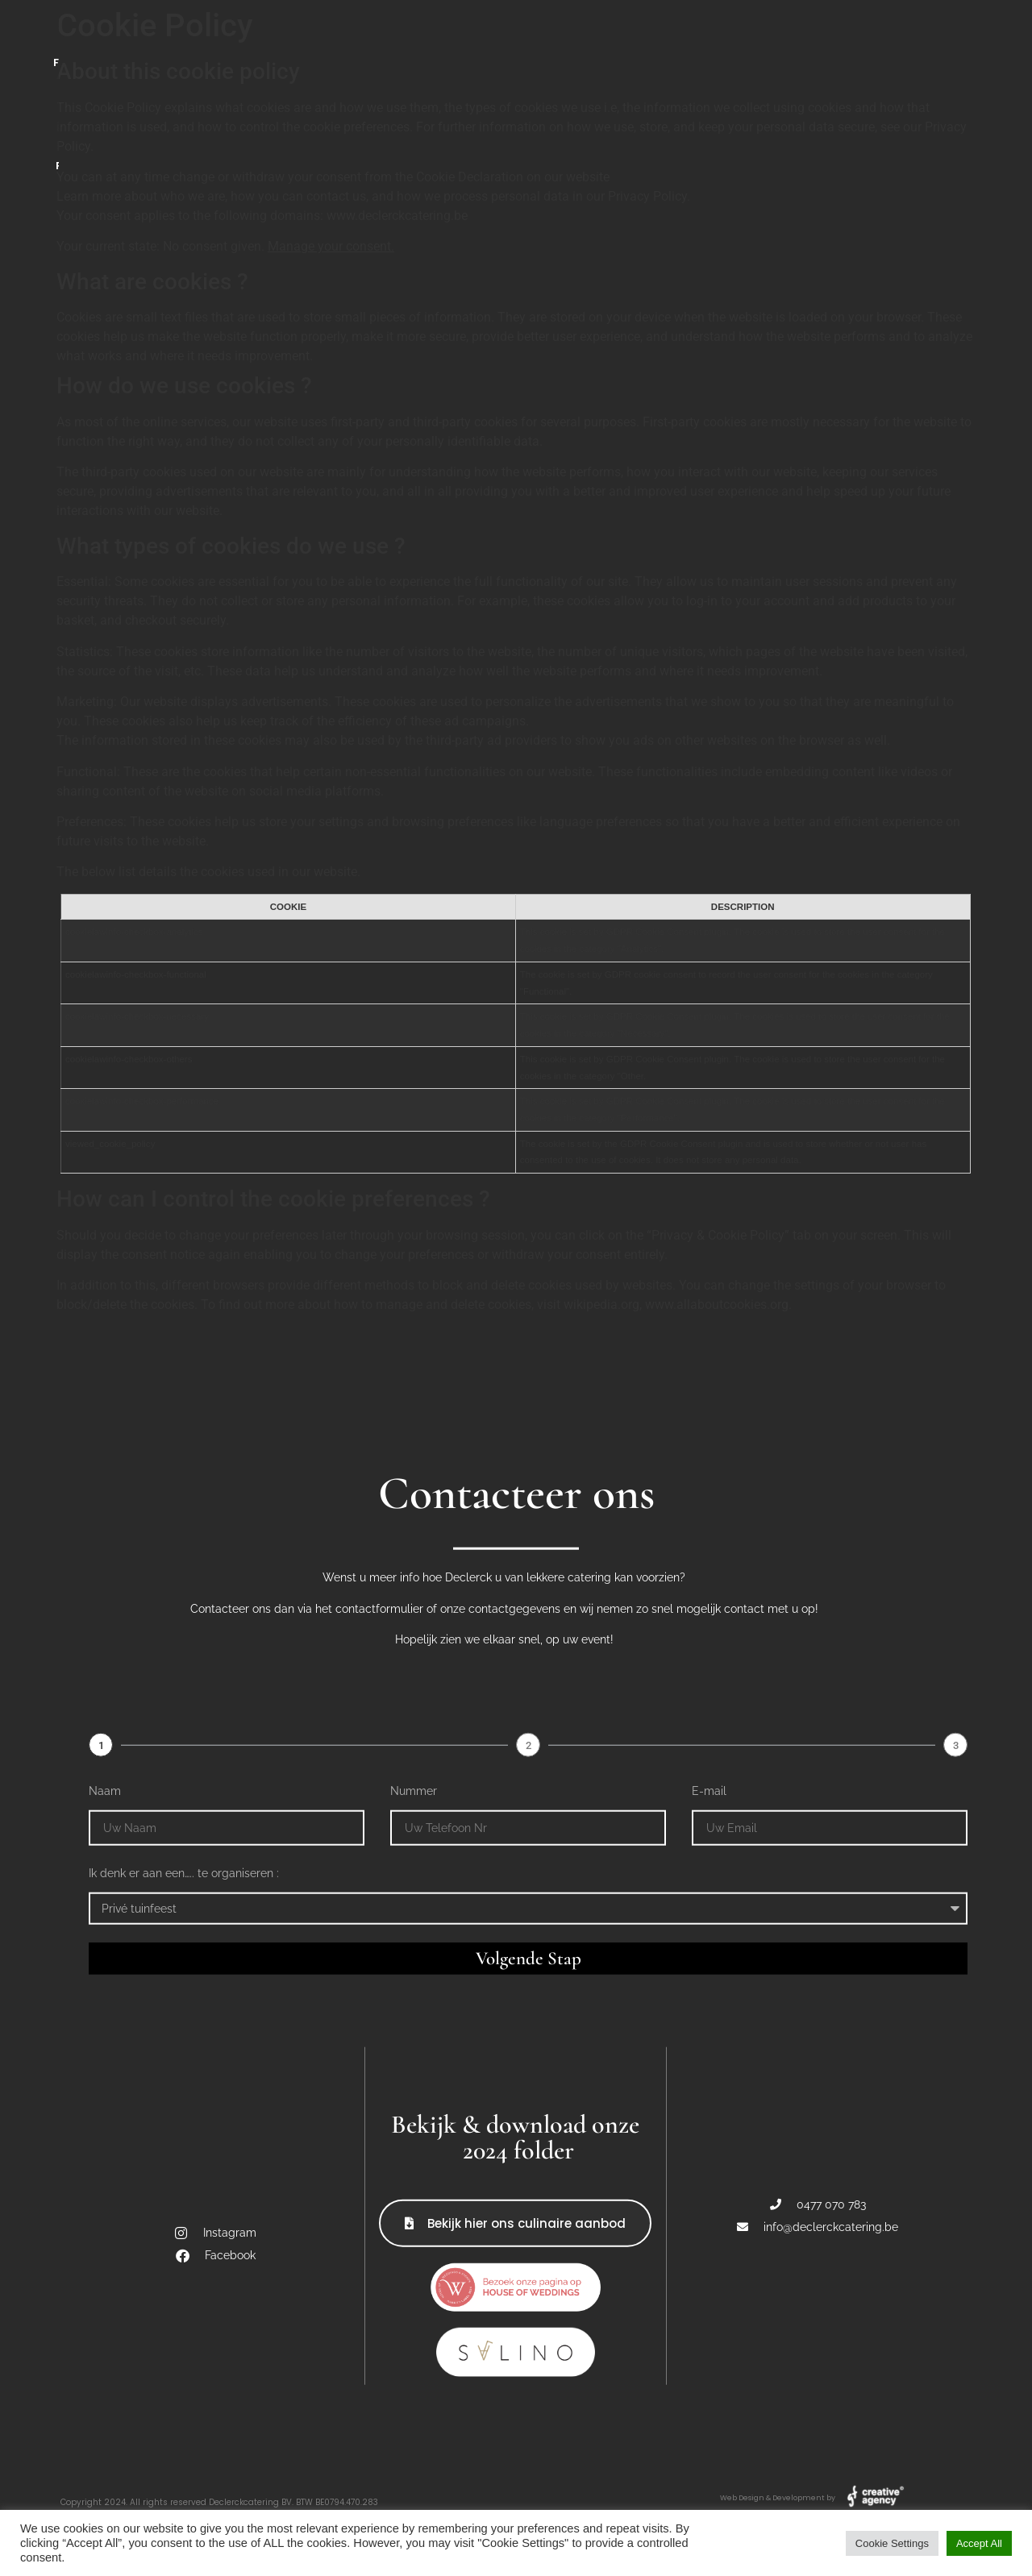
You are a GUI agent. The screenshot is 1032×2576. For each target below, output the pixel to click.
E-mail (709, 2372)
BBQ (573, 36)
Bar (459, 36)
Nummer (413, 2372)
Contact (707, 36)
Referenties (866, 36)
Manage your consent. (331, 246)
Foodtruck (319, 36)
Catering (158, 36)
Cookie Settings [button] (892, 2543)
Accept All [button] (979, 2543)
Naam (105, 2372)
